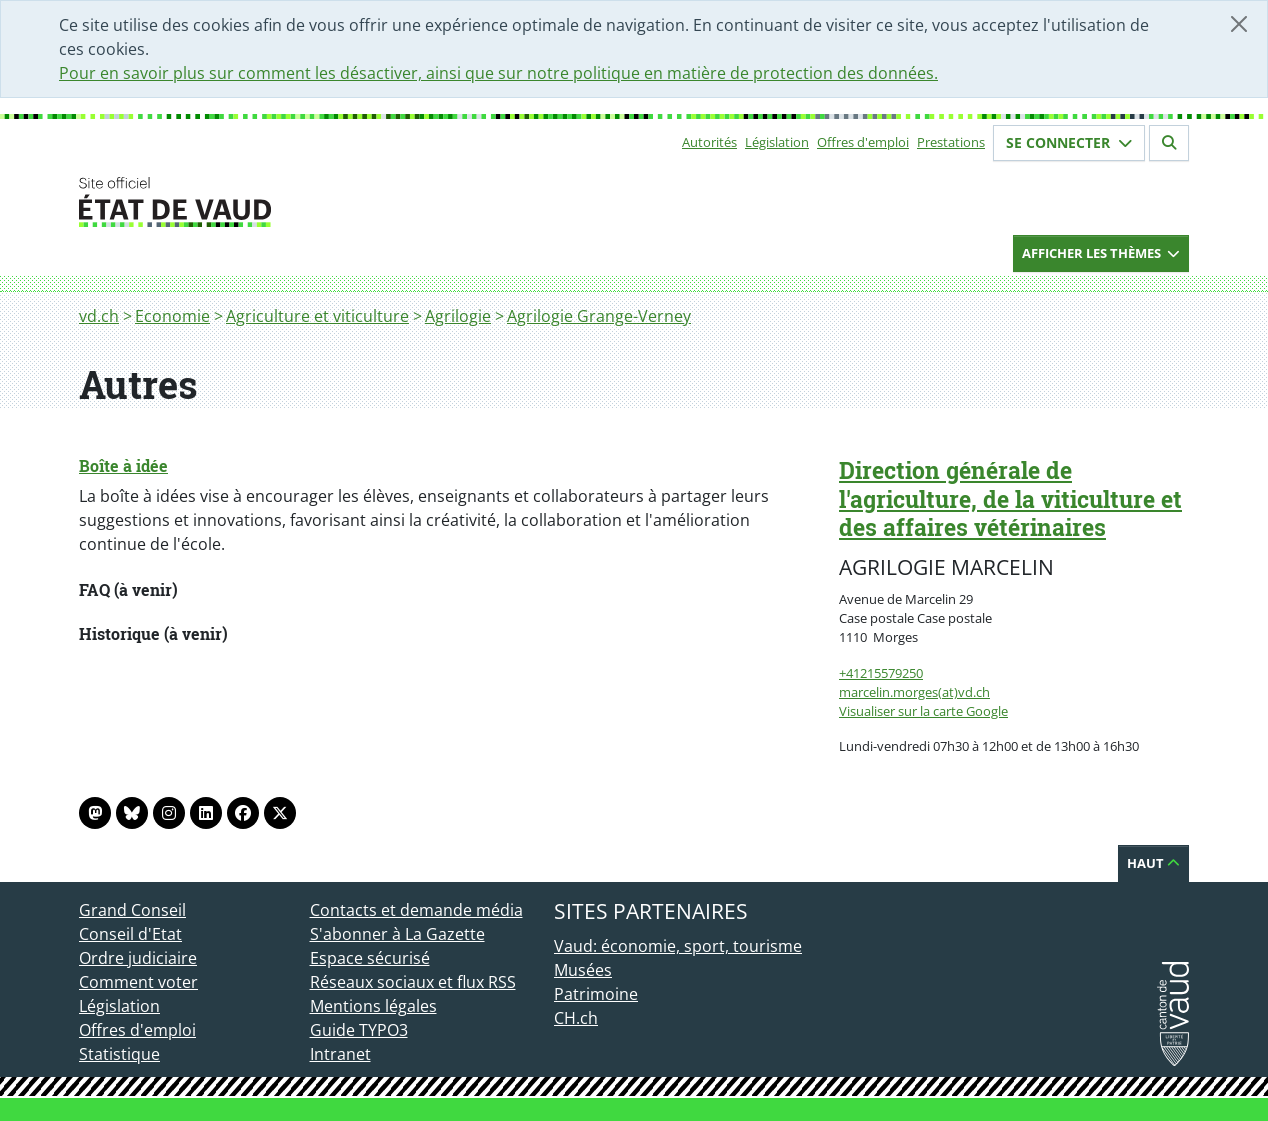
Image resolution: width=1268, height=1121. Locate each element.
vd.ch (99, 316)
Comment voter (138, 982)
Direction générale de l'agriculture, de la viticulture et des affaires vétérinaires (1010, 499)
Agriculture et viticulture (317, 316)
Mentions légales (373, 1006)
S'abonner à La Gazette (397, 934)
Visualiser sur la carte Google (923, 711)
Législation (777, 142)
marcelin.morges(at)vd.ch (914, 692)
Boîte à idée (123, 465)
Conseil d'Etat (130, 934)
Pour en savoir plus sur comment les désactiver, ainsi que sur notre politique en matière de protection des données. (498, 73)
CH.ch (576, 1018)
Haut (1153, 863)
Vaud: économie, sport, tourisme (678, 946)
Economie (172, 316)
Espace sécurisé (370, 958)
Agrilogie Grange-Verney (599, 316)
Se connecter (1069, 142)
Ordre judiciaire (138, 958)
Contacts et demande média (416, 910)
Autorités (709, 142)
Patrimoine (596, 994)
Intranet (340, 1054)
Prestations (951, 142)
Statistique (119, 1054)
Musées (583, 970)
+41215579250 (881, 673)
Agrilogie (458, 316)
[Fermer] (1239, 24)
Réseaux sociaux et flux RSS (413, 982)
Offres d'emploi (863, 142)
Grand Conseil (132, 910)
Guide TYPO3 (359, 1030)
